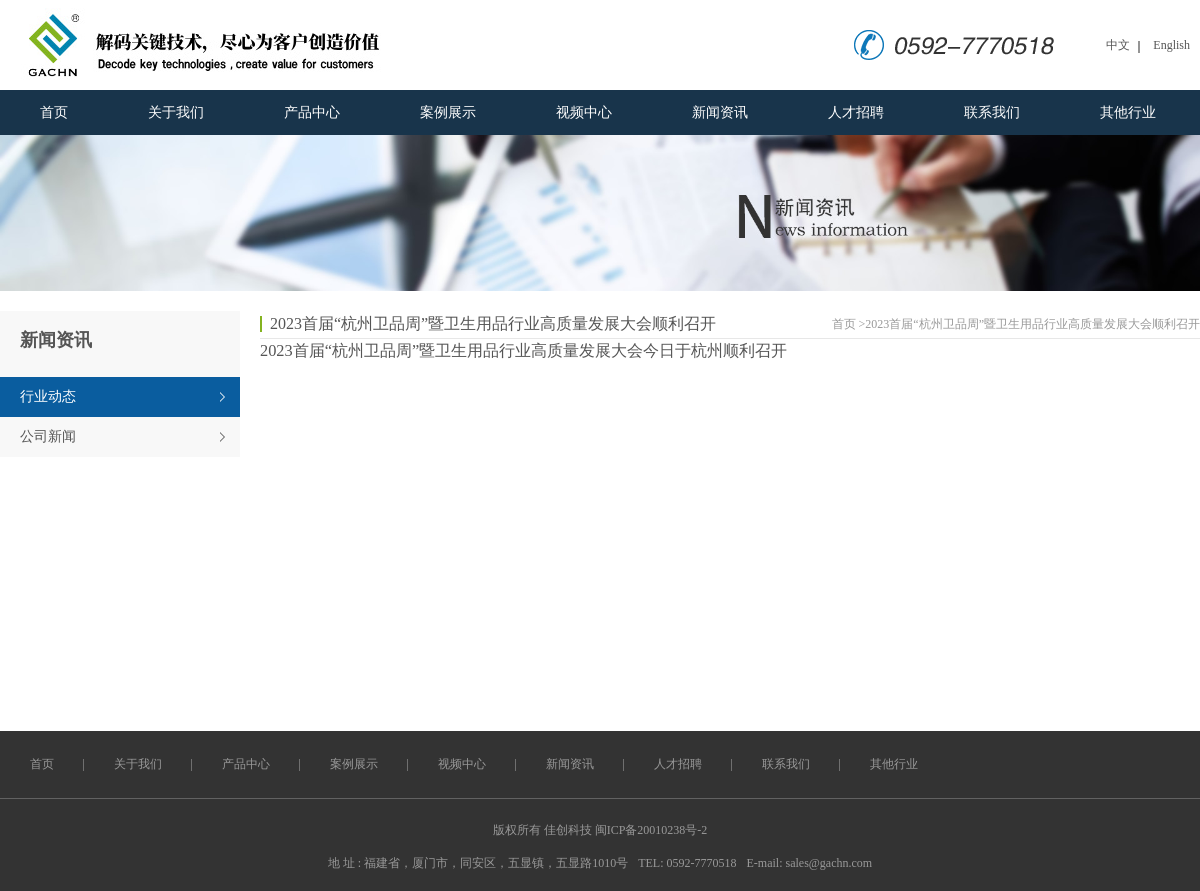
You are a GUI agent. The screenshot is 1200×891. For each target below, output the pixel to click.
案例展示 (448, 112)
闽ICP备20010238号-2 (651, 830)
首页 (54, 112)
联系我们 (992, 112)
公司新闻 (48, 436)
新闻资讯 (720, 112)
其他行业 (1128, 112)
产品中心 (312, 112)
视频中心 (584, 112)
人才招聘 (856, 112)
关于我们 (176, 112)
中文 (1118, 45)
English (1171, 45)
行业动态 (48, 396)
